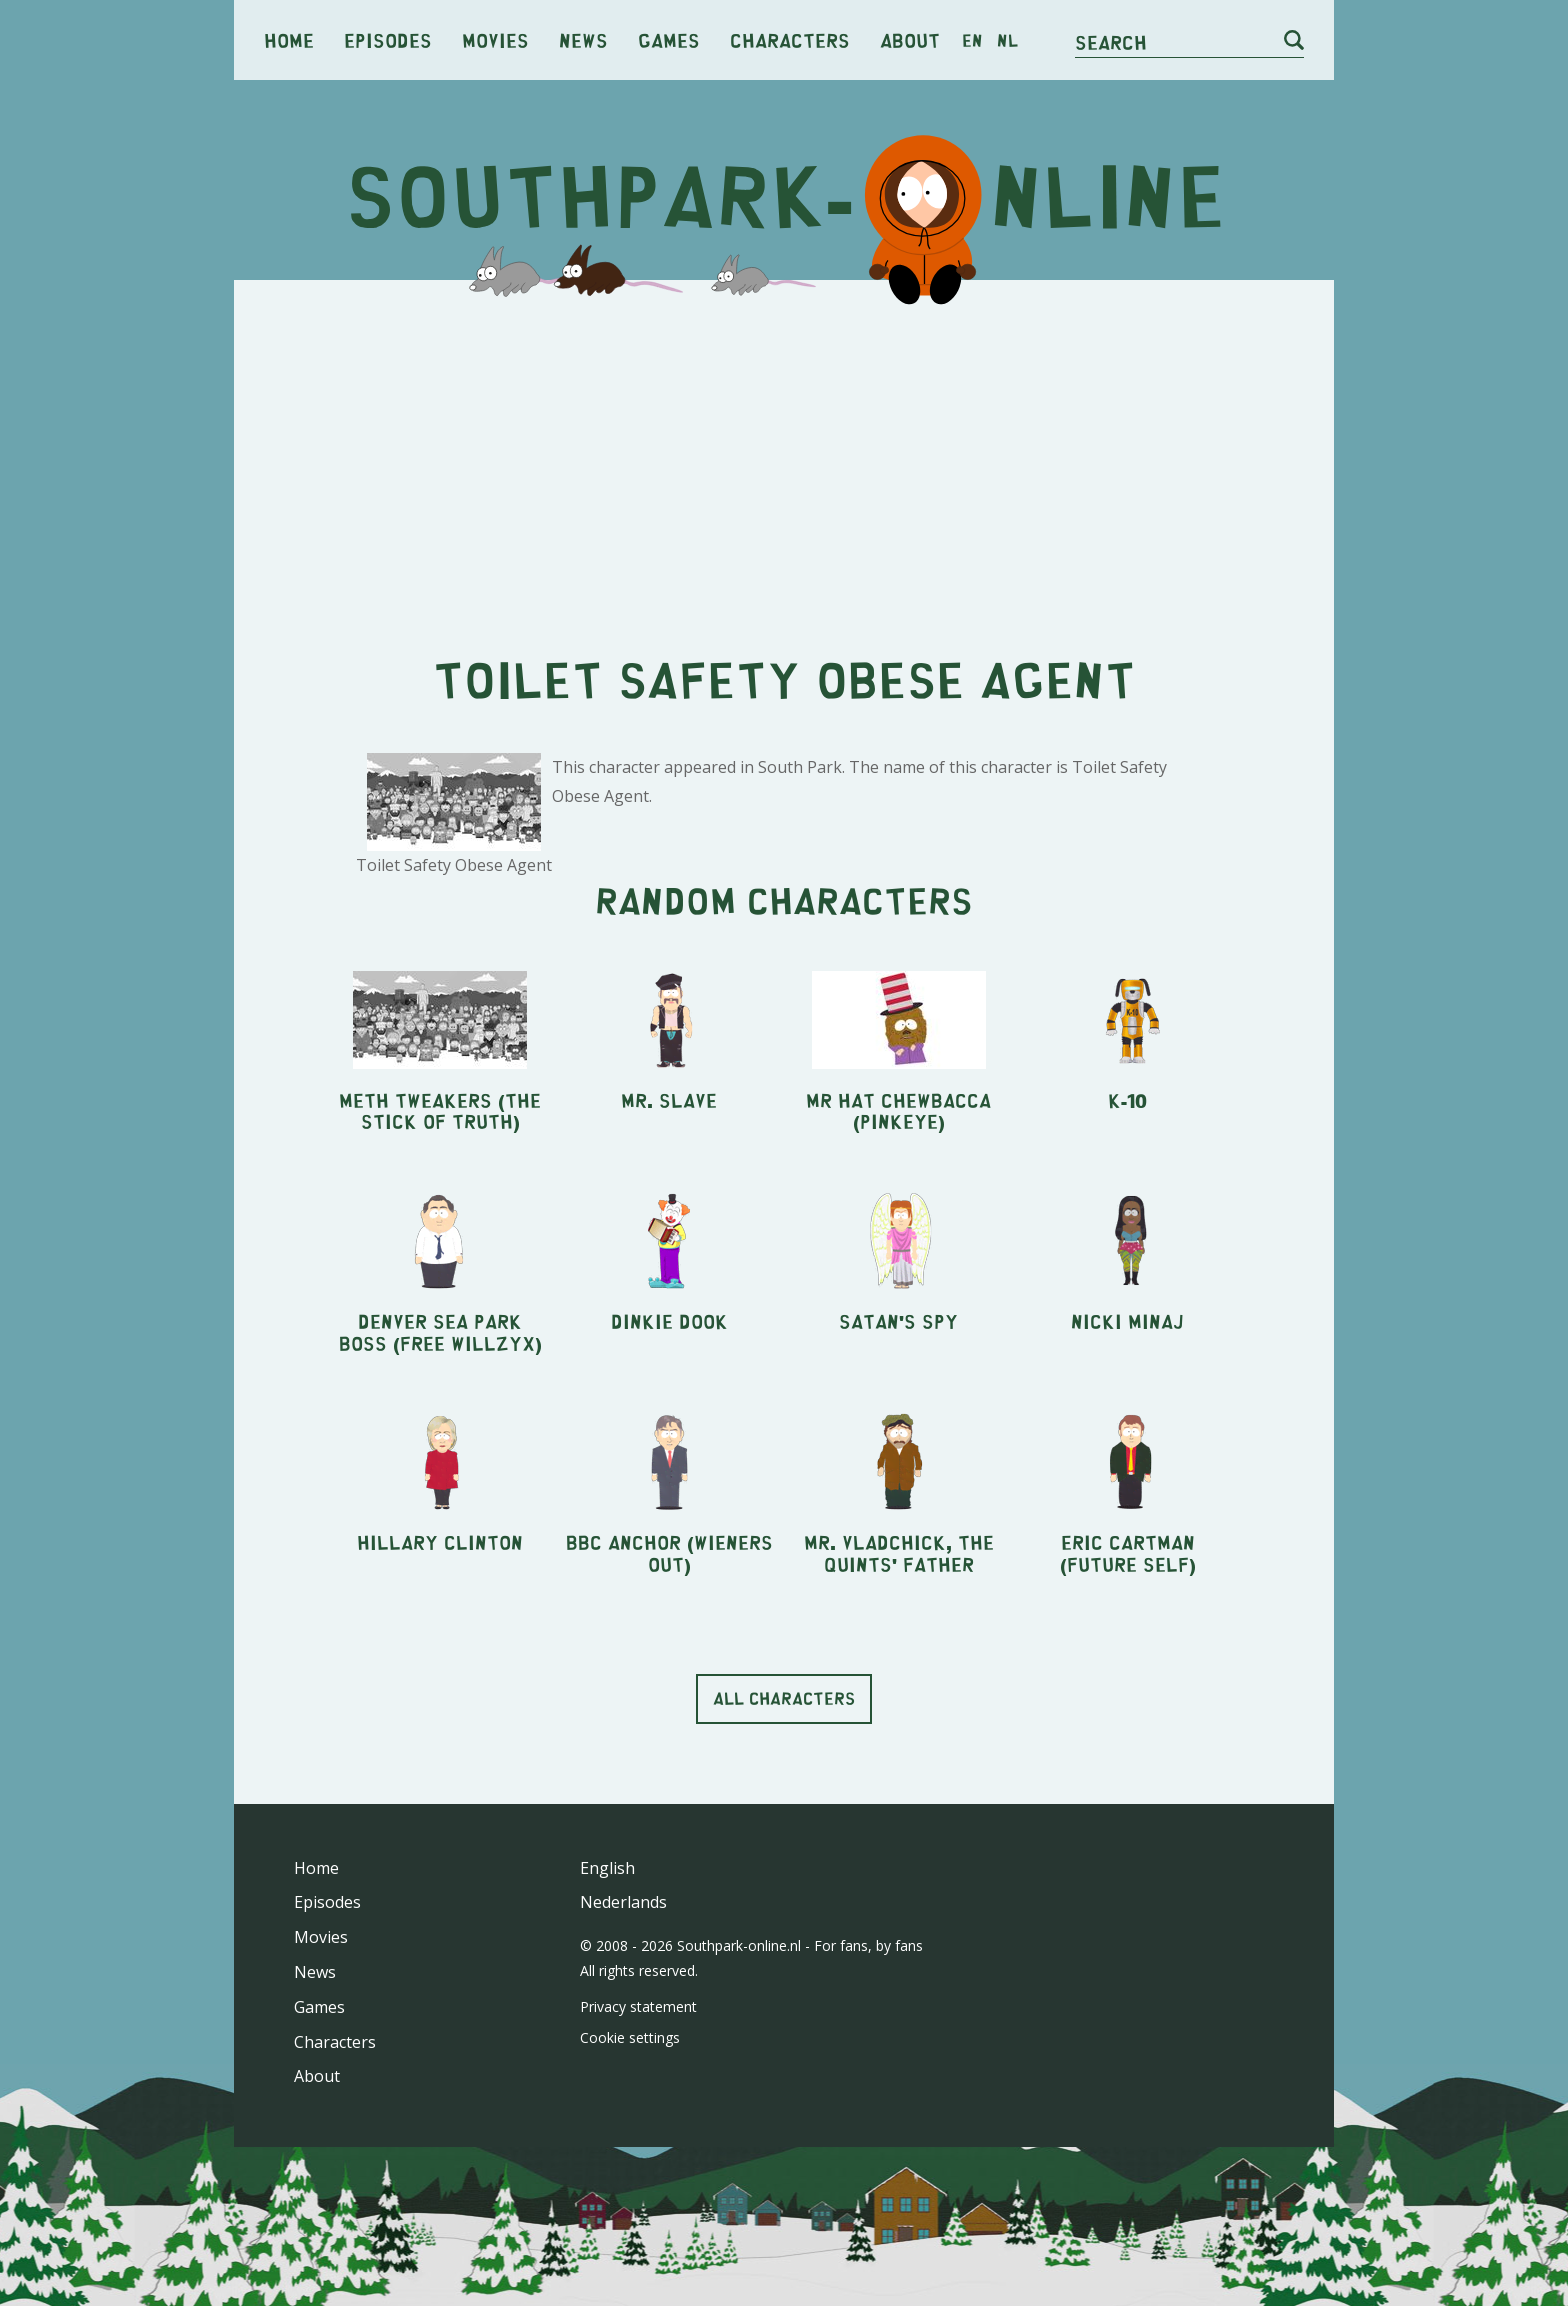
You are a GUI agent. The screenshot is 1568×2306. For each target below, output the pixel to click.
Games (669, 39)
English (607, 1868)
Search (1111, 41)
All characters (784, 1698)
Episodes (388, 39)
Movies (495, 39)
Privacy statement (638, 2006)
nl (1007, 40)
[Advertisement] (784, 450)
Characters (790, 39)
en (972, 40)
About (910, 39)
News (583, 39)
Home (289, 39)
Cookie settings (630, 2037)
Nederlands (623, 1902)
